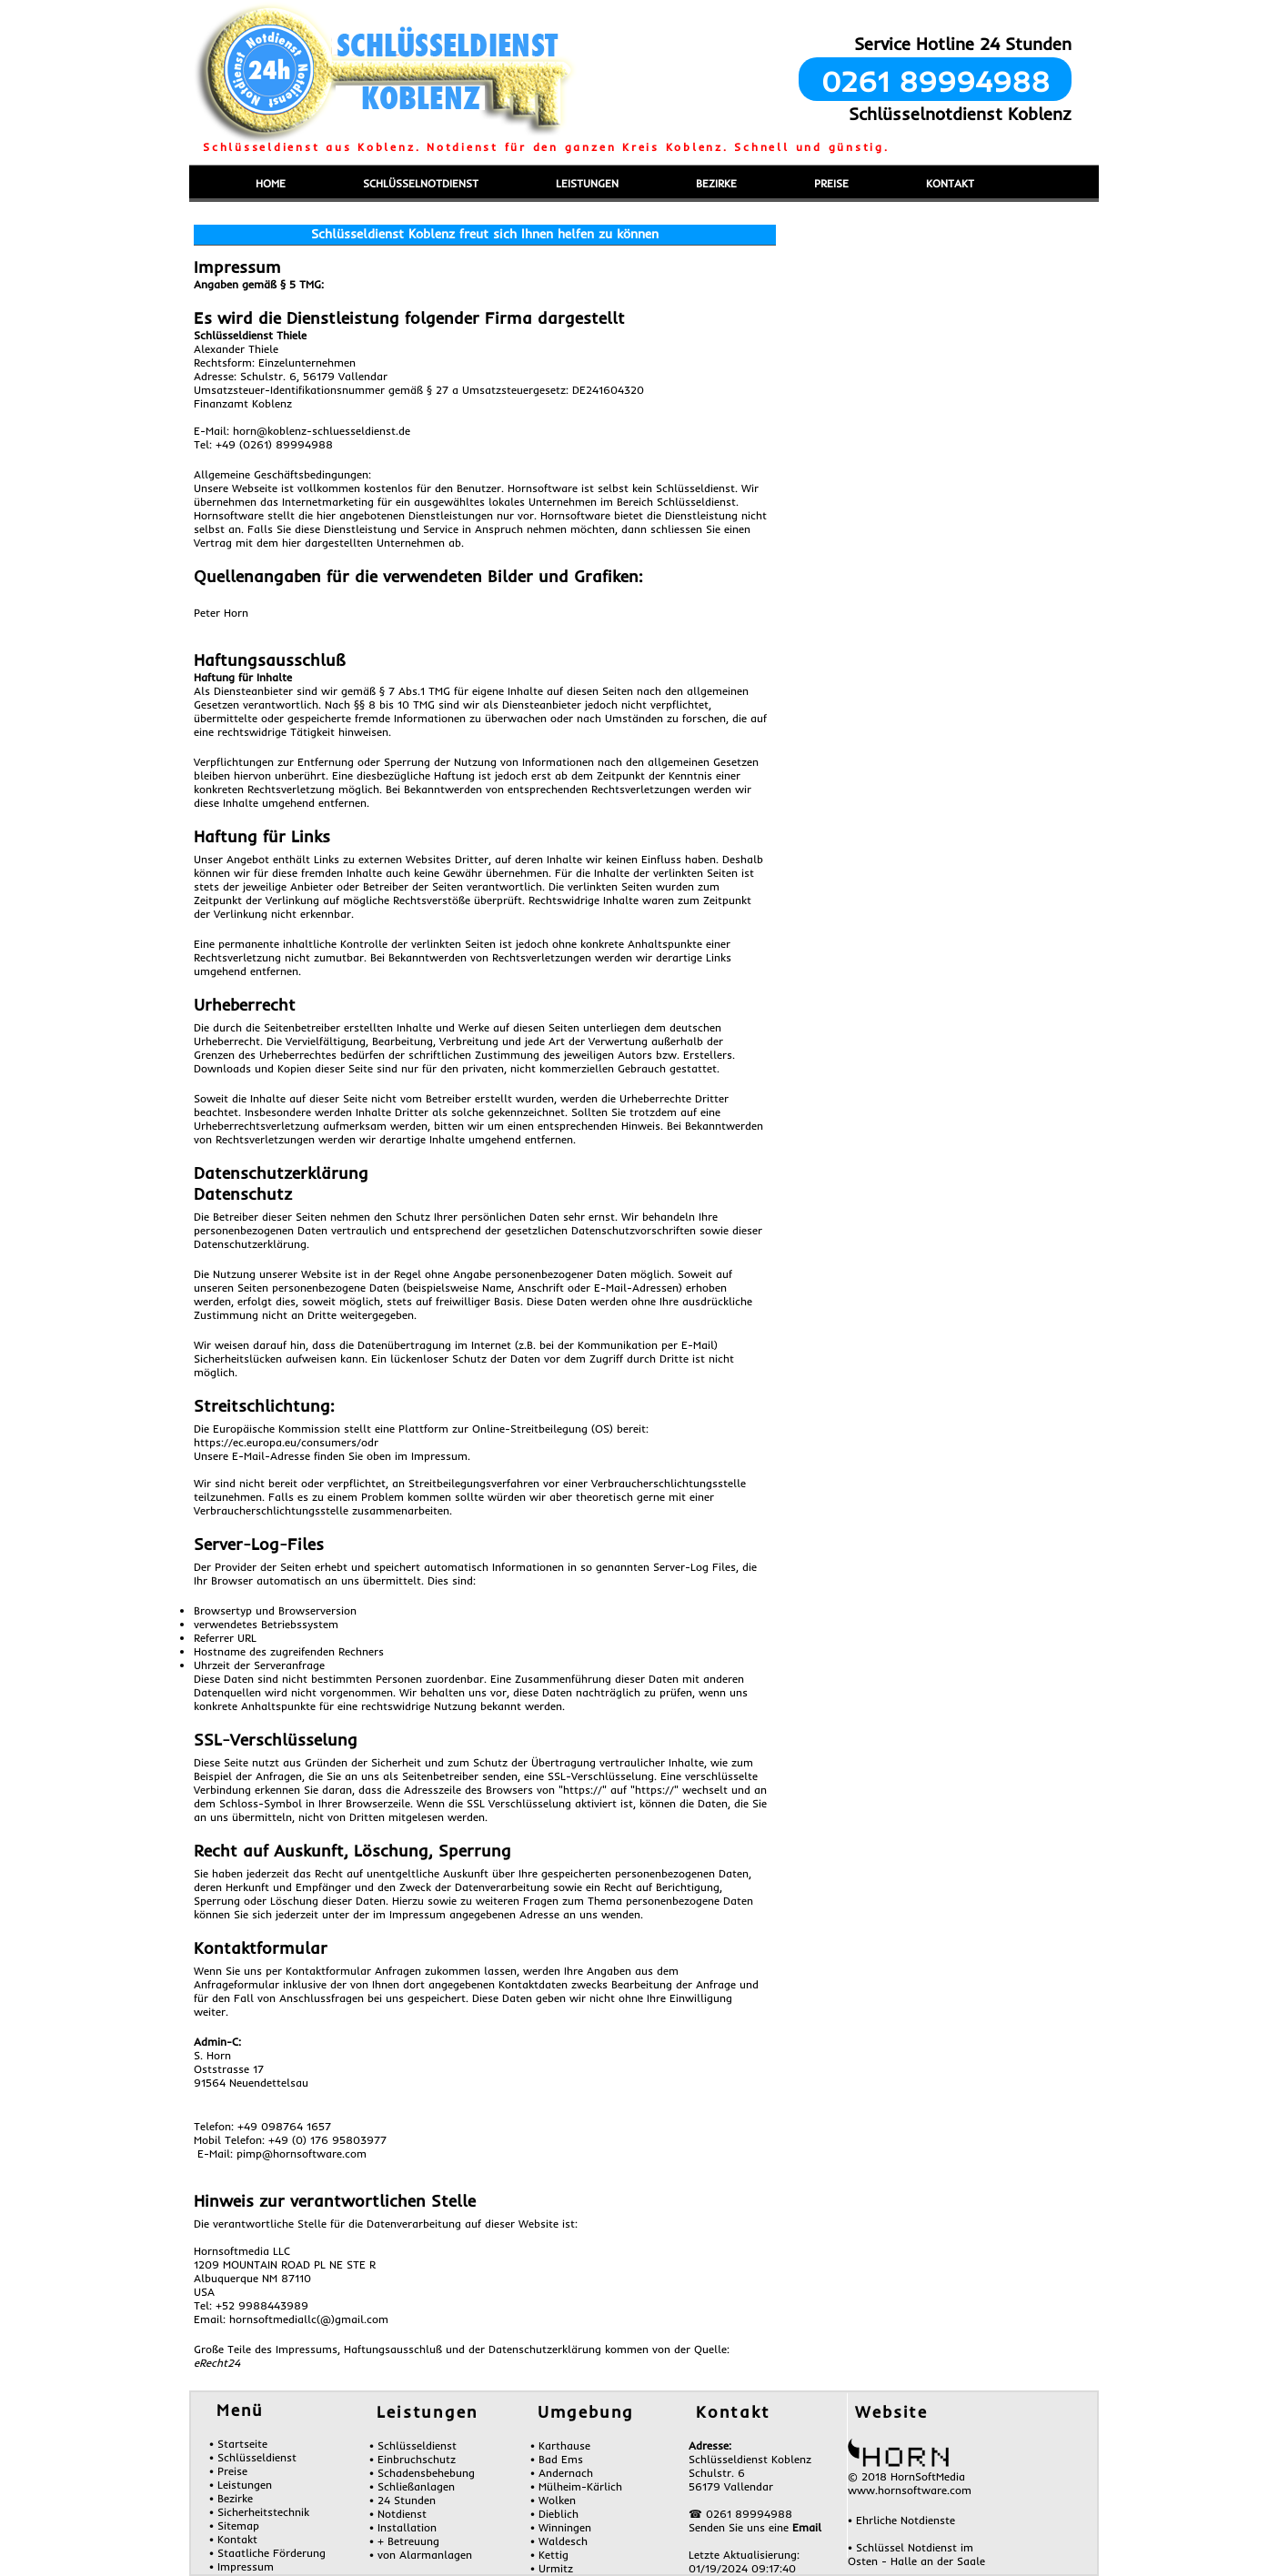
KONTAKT (950, 183)
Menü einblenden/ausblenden (263, 158)
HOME (271, 183)
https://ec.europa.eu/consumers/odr (286, 1442)
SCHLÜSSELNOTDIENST (420, 183)
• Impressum (241, 2566)
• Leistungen (240, 2484)
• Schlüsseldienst (253, 2457)
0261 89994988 (935, 81)
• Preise (228, 2471)
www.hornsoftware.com (909, 2490)
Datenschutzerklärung (281, 1172)
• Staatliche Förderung (267, 2553)
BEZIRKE (716, 183)
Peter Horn (221, 612)
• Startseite (238, 2443)
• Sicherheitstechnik (259, 2512)
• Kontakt (233, 2539)
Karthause (564, 2445)
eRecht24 (217, 2363)
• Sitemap (234, 2525)
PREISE (831, 183)
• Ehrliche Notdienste (901, 2520)
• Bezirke (231, 2498)
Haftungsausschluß (269, 659)
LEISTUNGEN (587, 183)
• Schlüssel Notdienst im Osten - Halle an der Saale (916, 2554)
